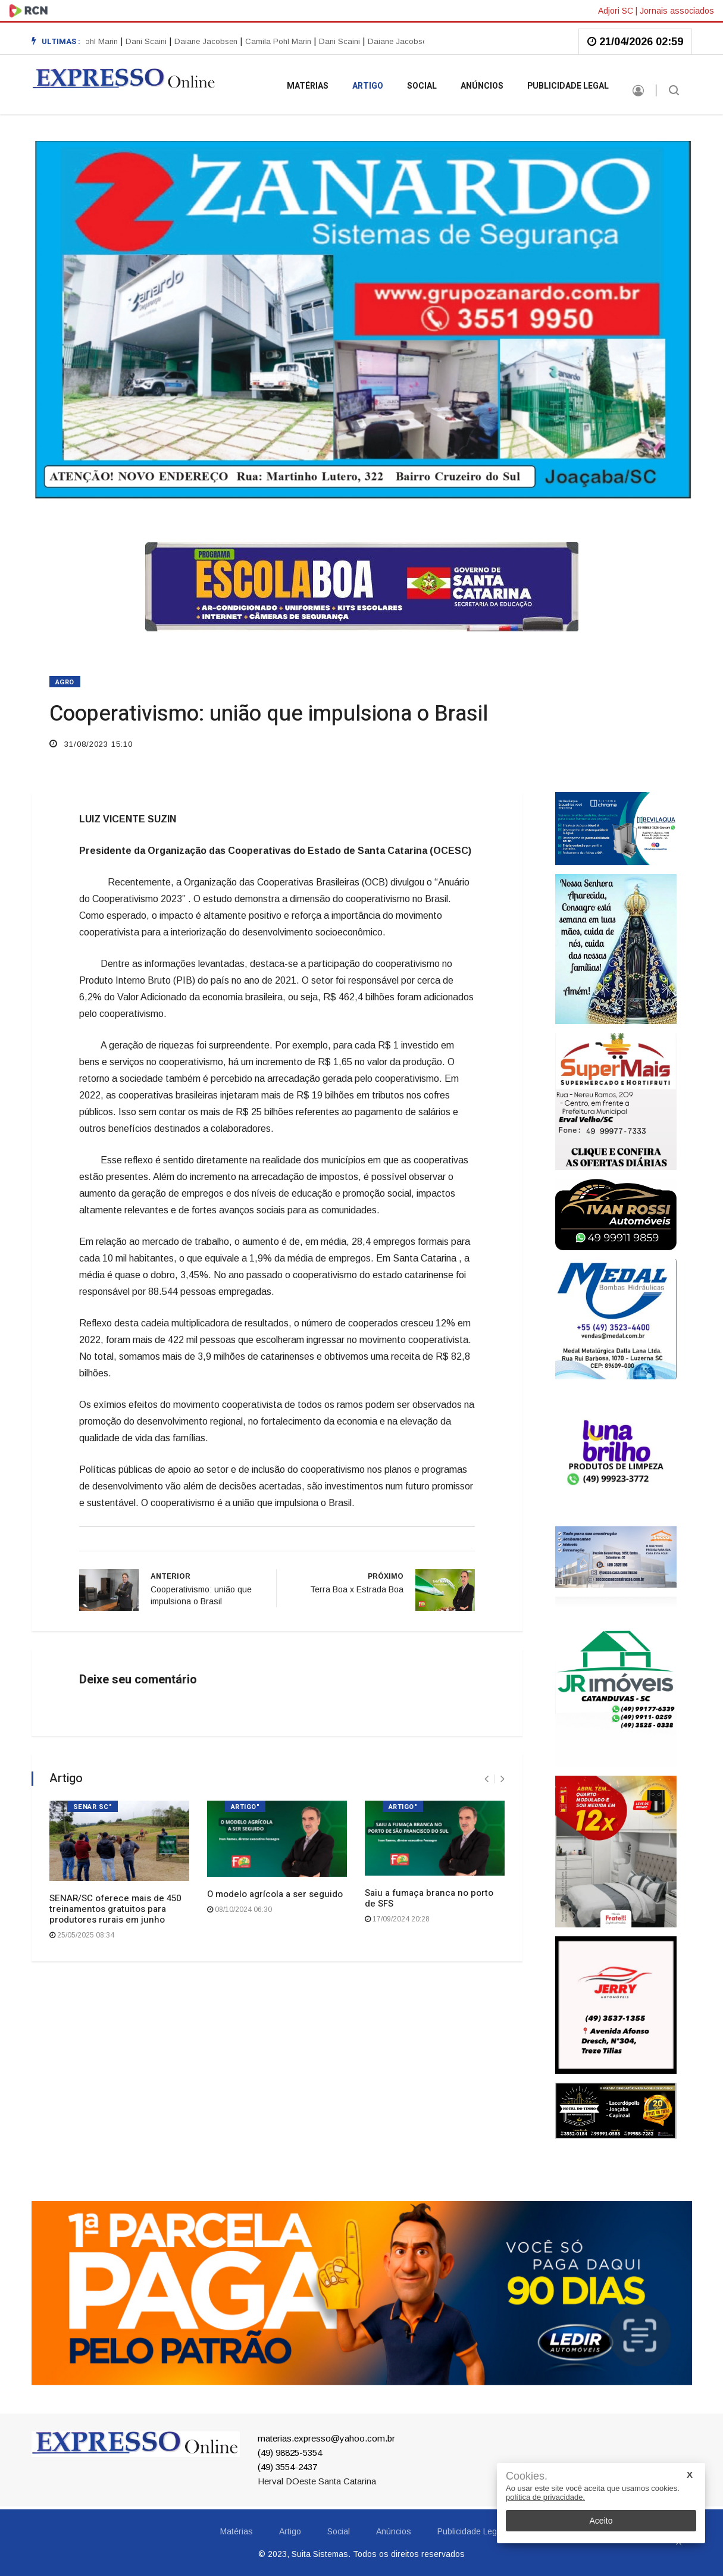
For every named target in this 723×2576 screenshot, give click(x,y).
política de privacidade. (545, 2497)
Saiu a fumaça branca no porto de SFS (429, 1898)
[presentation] (486, 1779)
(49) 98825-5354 (290, 2452)
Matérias (307, 86)
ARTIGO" (245, 1807)
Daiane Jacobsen (209, 41)
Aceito (601, 2520)
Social (422, 86)
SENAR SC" (92, 1807)
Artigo (367, 86)
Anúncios (482, 86)
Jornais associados (677, 10)
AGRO (64, 682)
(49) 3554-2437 (287, 2467)
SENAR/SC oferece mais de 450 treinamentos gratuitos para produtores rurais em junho (115, 1909)
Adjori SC (615, 10)
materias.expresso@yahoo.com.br (326, 2438)
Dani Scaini (149, 41)
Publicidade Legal (568, 86)
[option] (152, 41)
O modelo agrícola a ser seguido (275, 1894)
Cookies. (526, 2476)
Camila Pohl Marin (88, 41)
